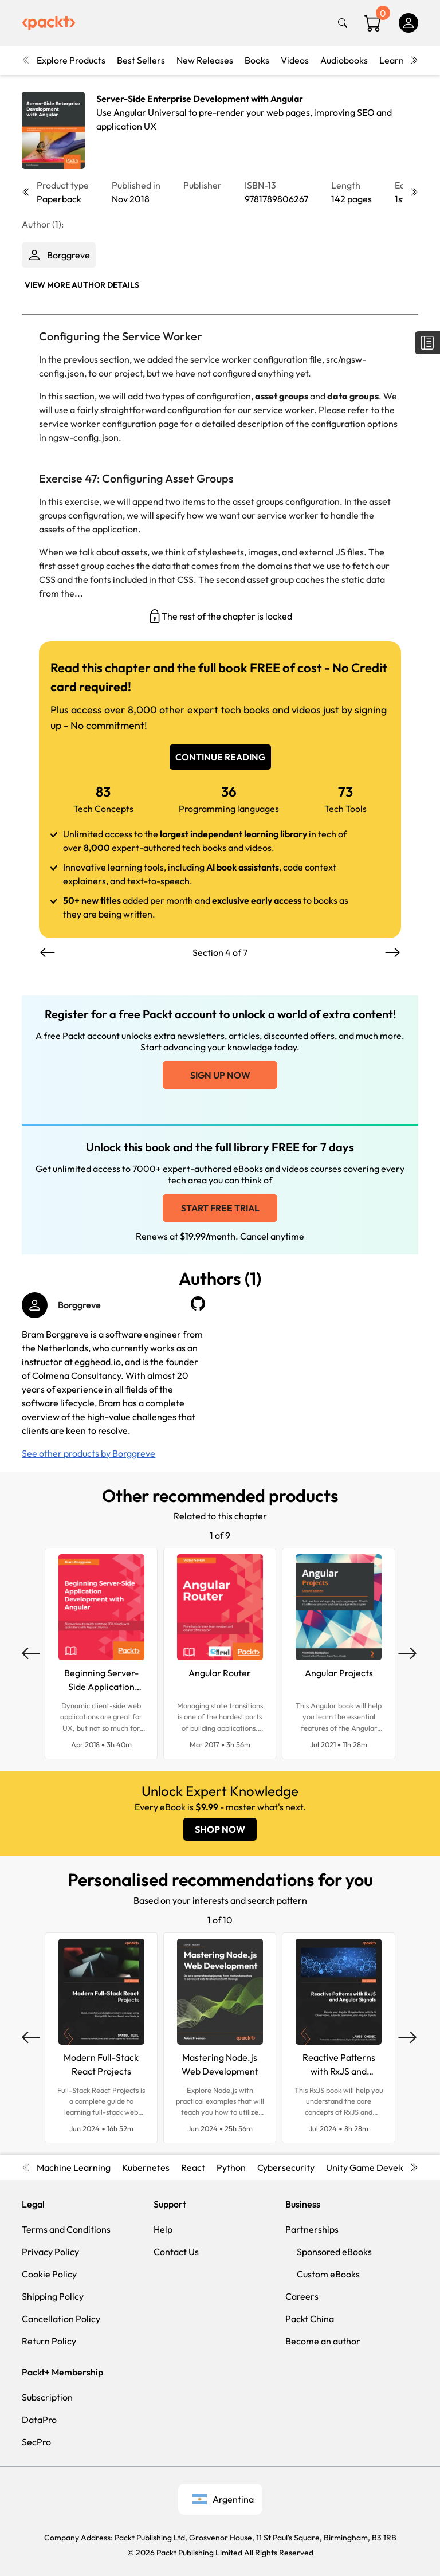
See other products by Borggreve (88, 1453)
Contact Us (176, 2251)
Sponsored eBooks (334, 2251)
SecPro (36, 2442)
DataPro (39, 2419)
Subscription (47, 2397)
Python (231, 2167)
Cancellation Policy (61, 2318)
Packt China (309, 2318)
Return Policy (49, 2341)
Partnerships (312, 2229)
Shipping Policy (53, 2296)
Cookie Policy (49, 2274)
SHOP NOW (220, 1829)
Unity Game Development (379, 2167)
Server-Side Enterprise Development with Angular (199, 98)
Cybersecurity (286, 2167)
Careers (302, 2296)
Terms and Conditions (66, 2229)
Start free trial (220, 1208)
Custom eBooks (328, 2274)
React (193, 2167)
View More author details (82, 285)
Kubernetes (146, 2167)
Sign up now (220, 1075)
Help (163, 2229)
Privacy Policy (50, 2251)
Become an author (322, 2341)
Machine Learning (74, 2167)
